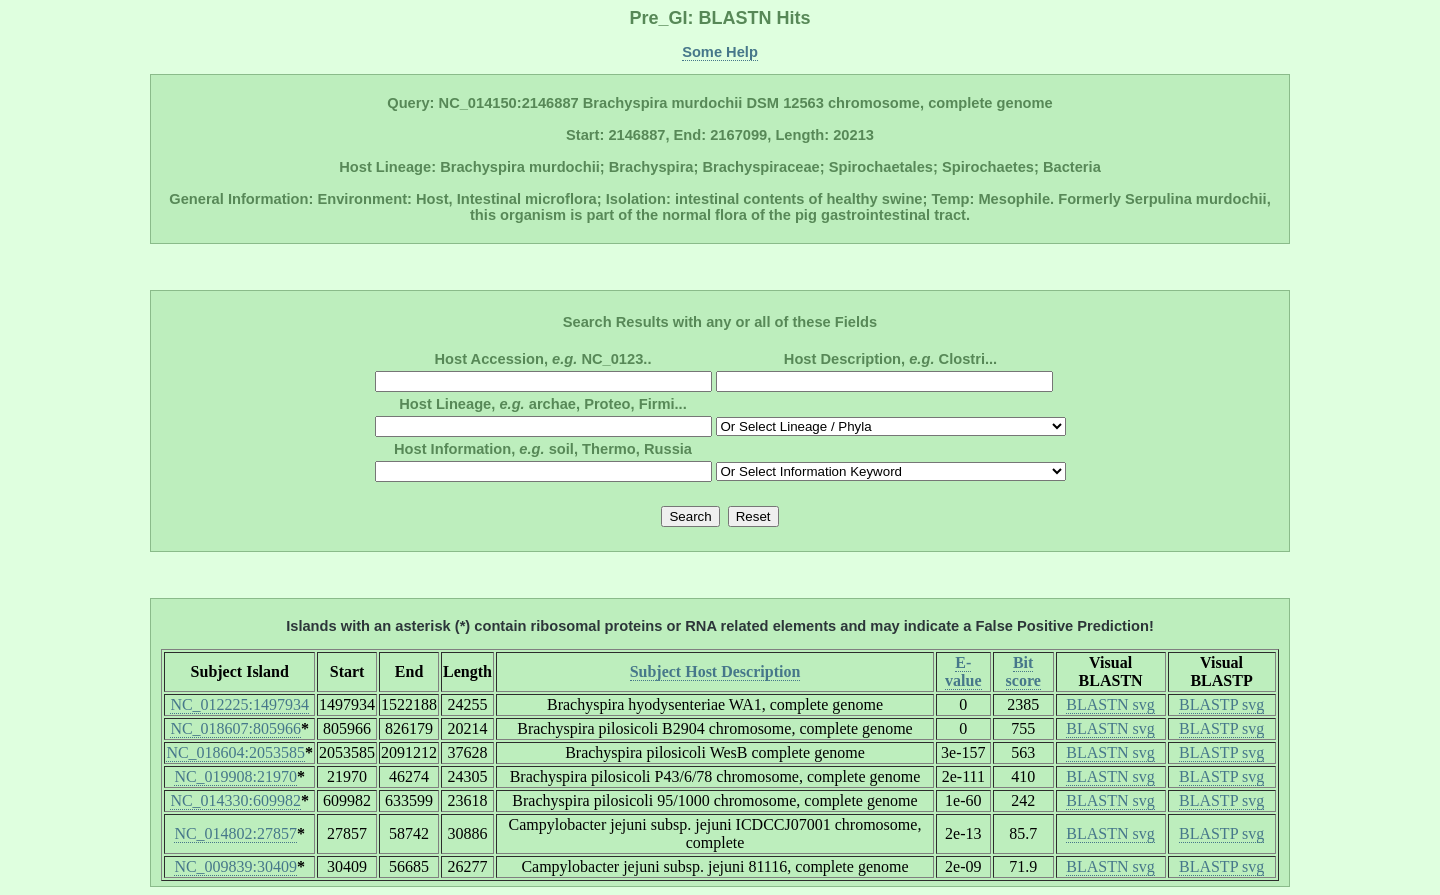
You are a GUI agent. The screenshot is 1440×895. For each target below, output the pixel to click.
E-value (963, 671)
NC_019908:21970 (235, 776)
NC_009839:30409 (235, 866)
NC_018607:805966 (235, 728)
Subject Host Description (715, 671)
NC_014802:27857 (235, 833)
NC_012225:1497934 (239, 704)
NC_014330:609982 (235, 800)
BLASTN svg (1110, 704)
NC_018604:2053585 (235, 752)
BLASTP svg (1221, 704)
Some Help (720, 52)
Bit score (1023, 671)
